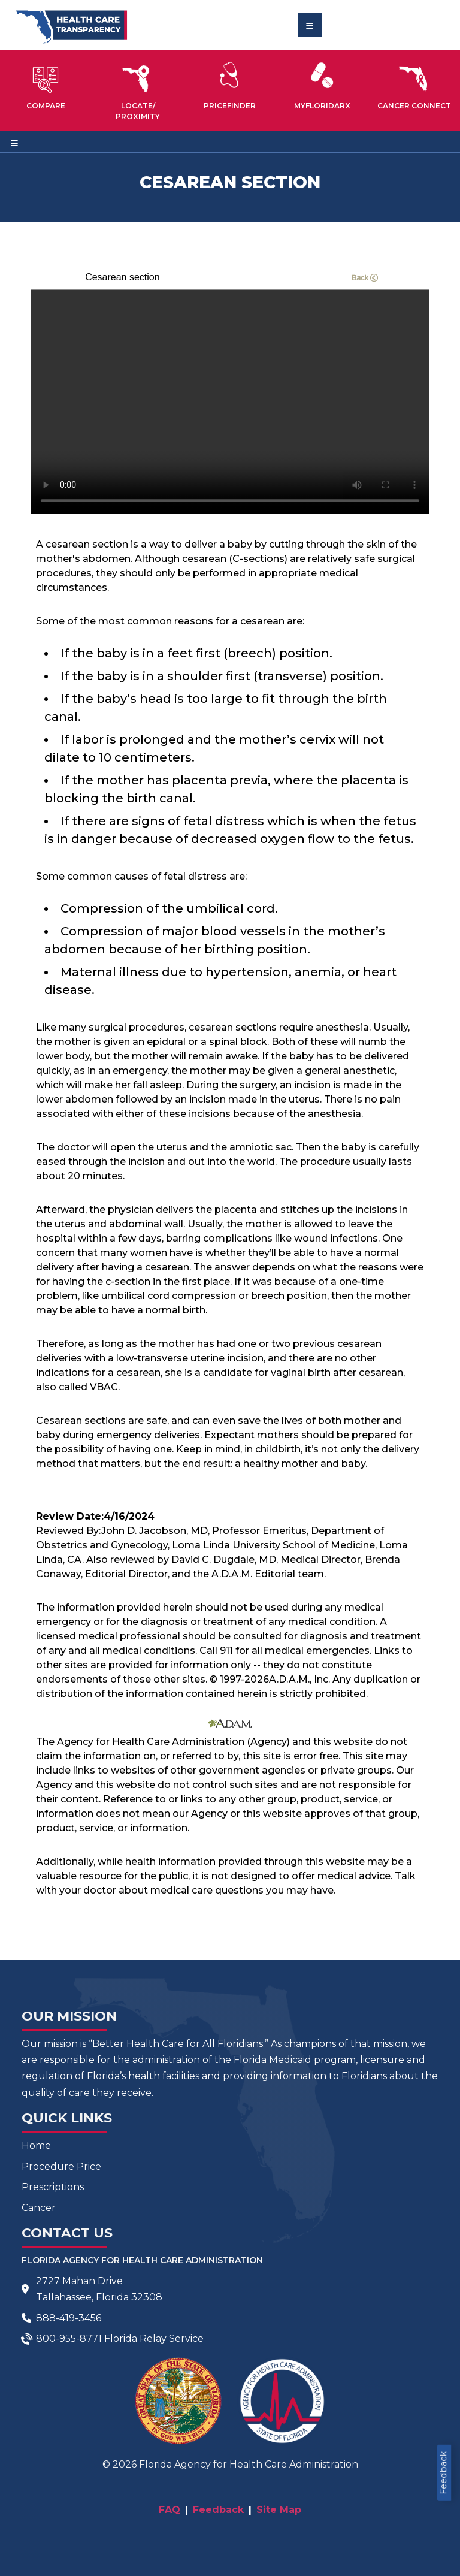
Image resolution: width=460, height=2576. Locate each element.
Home (36, 2145)
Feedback (443, 2473)
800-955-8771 (69, 2338)
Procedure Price (61, 2166)
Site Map (278, 2509)
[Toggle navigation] (310, 25)
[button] (46, 86)
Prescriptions (53, 2187)
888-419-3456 (68, 2318)
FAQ (169, 2509)
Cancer (39, 2207)
